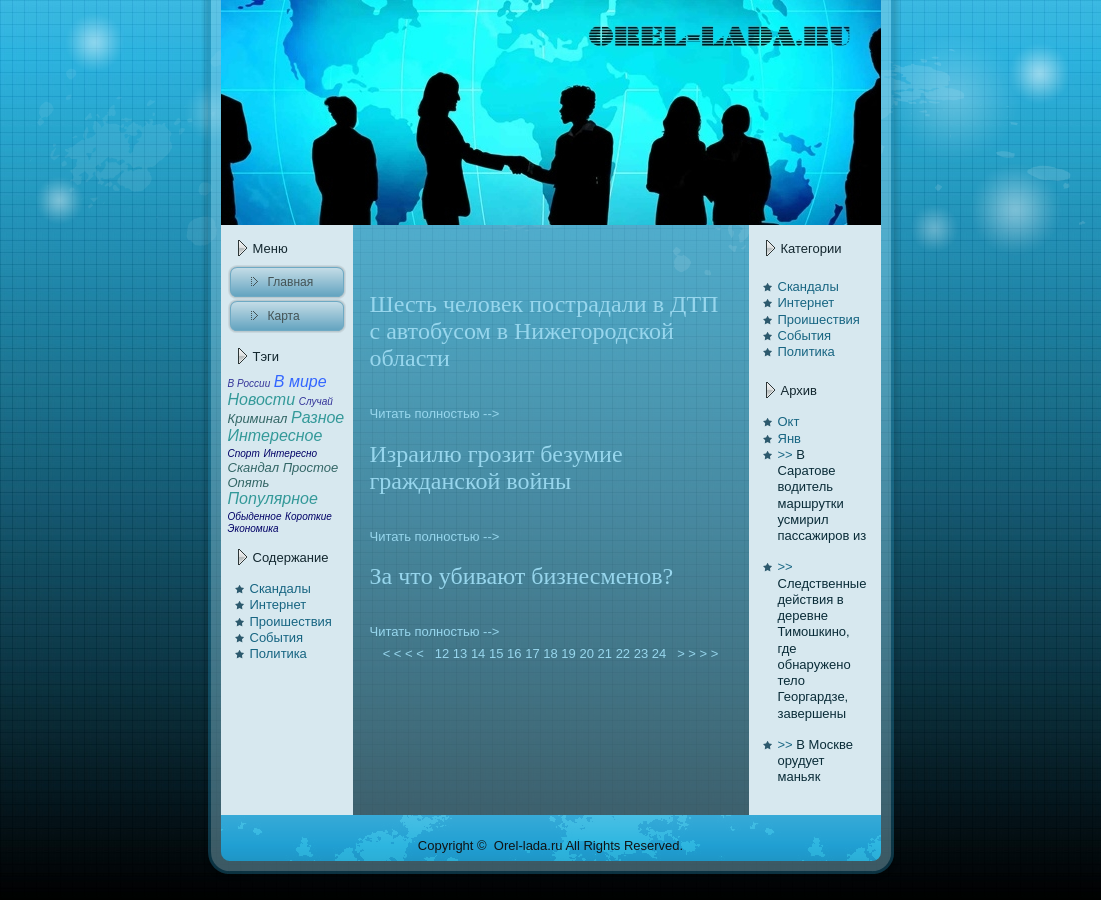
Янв (789, 438)
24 (659, 653)
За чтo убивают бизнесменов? (522, 576)
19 (568, 653)
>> (785, 454)
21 (605, 653)
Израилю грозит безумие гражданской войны (496, 467)
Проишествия (291, 621)
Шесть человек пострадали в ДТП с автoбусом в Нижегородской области (544, 331)
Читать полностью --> (435, 413)
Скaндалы (280, 588)
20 (586, 653)
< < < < (403, 653)
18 (550, 653)
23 (641, 653)
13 (460, 653)
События (277, 637)
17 (532, 653)
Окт (789, 421)
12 (442, 653)
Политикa (278, 653)
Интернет (278, 604)
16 (514, 653)
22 (623, 653)
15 (496, 653)
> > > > (698, 653)
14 (478, 653)
